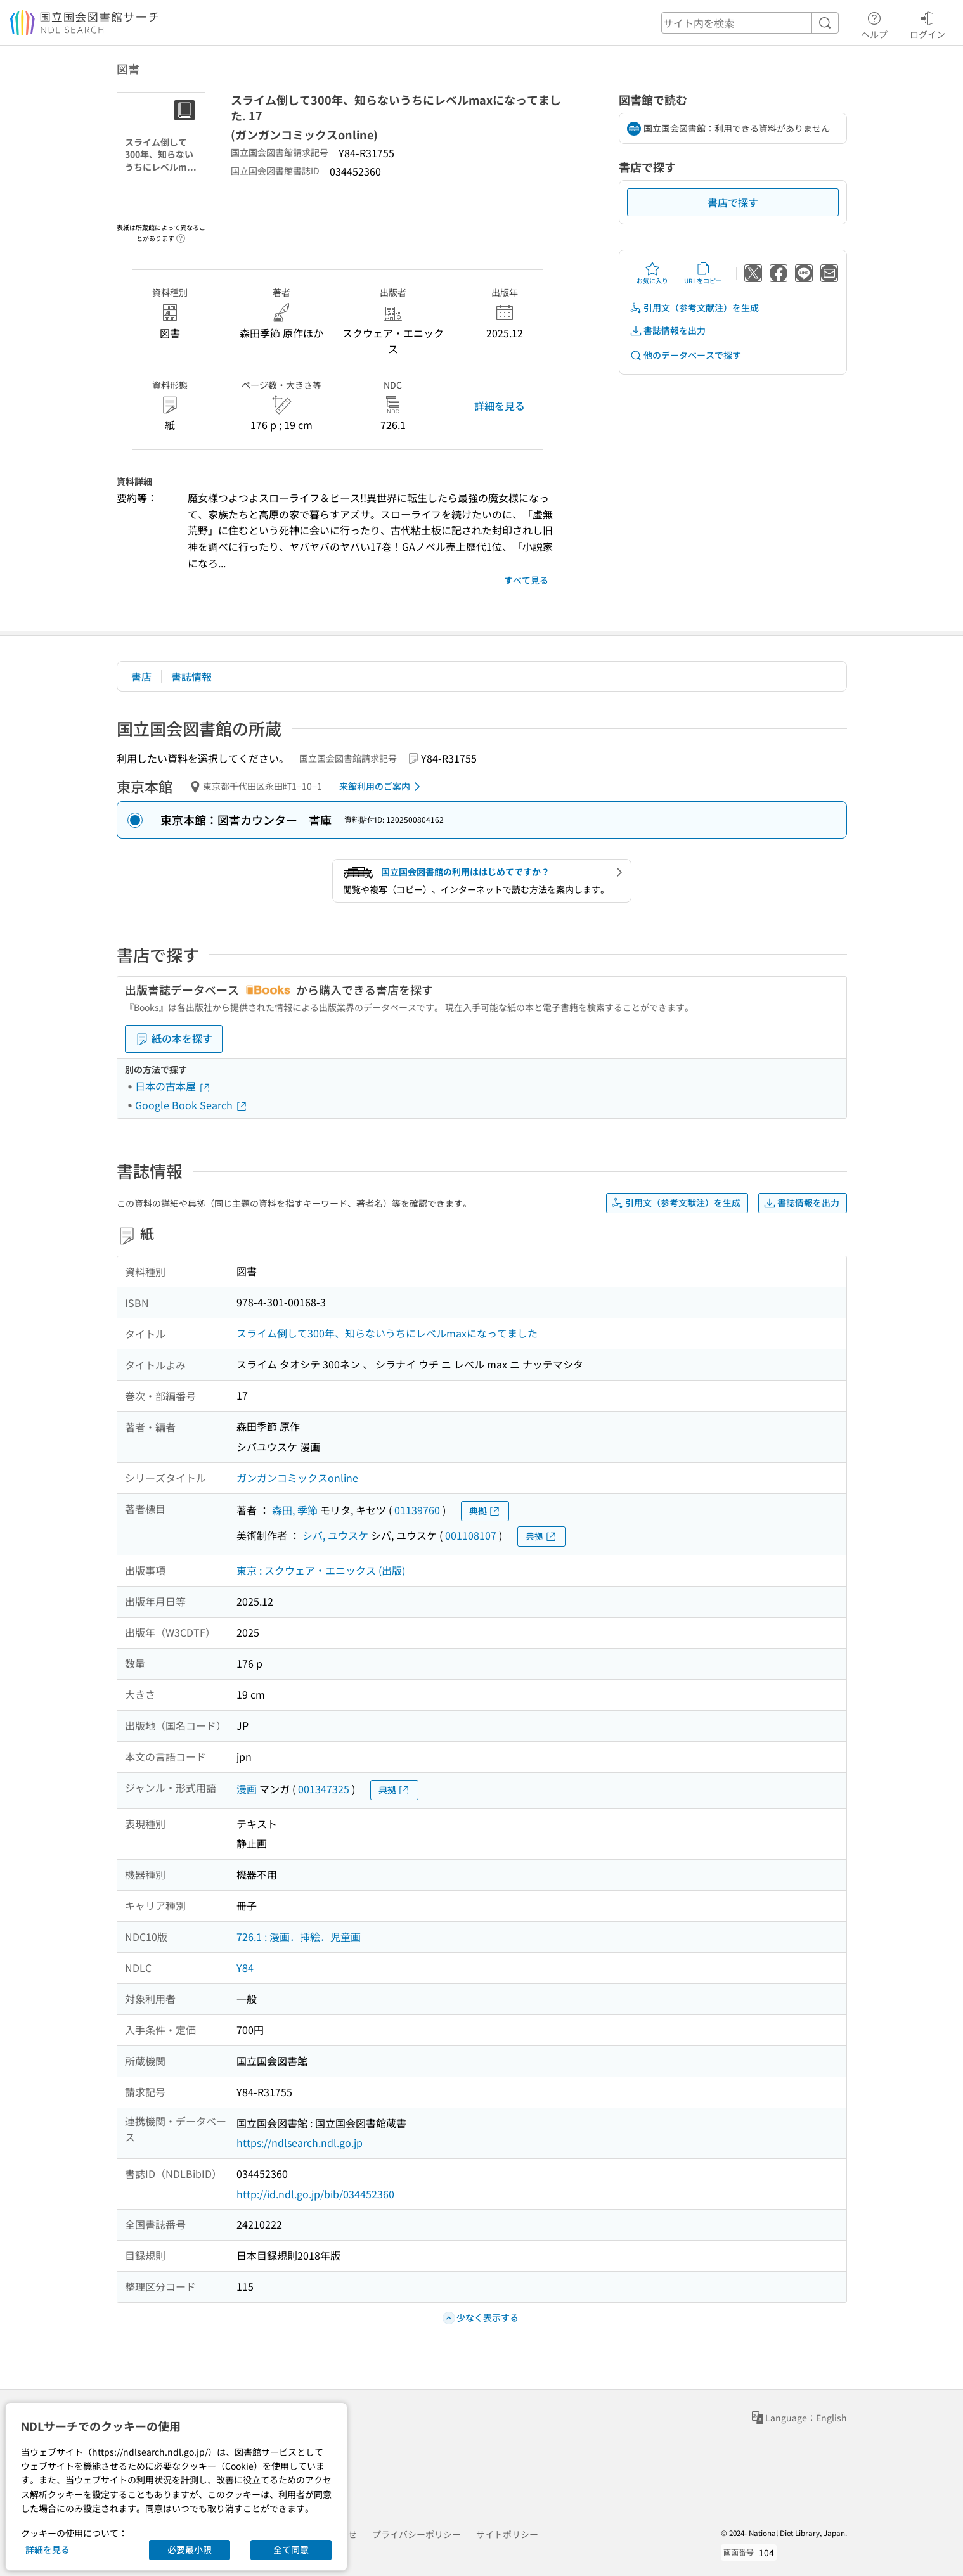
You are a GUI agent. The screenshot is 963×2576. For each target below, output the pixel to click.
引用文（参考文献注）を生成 (694, 307)
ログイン (927, 23)
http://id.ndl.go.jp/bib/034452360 (315, 2193)
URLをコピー (703, 273)
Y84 (245, 1967)
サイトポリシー (507, 2534)
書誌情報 (191, 676)
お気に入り (652, 273)
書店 (141, 676)
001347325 (323, 1788)
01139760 (417, 1509)
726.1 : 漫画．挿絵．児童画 (298, 1936)
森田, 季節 (295, 1509)
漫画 (246, 1788)
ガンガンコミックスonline (297, 1477)
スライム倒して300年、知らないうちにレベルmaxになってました (387, 1333)
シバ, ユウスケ (335, 1535)
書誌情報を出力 (668, 330)
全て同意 (291, 2549)
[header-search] (750, 23)
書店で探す (733, 202)
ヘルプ (874, 23)
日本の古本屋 (173, 1085)
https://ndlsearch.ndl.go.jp (299, 2142)
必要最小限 (189, 2549)
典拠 (485, 1510)
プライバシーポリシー (416, 2534)
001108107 (470, 1535)
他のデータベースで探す (685, 355)
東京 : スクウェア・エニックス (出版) (320, 1570)
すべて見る (526, 580)
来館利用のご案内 (382, 786)
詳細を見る (499, 405)
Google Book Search (191, 1104)
